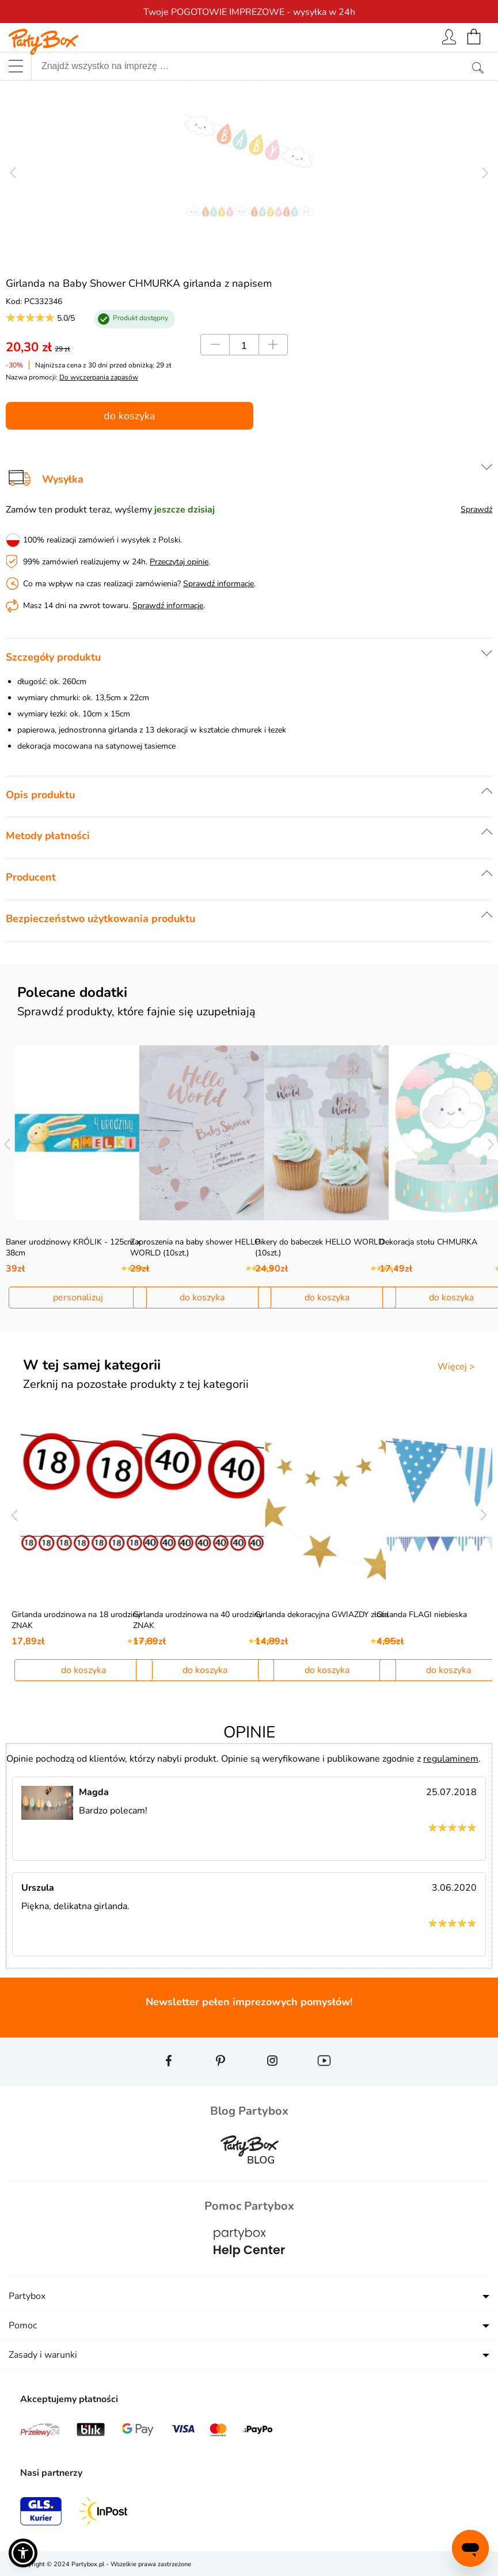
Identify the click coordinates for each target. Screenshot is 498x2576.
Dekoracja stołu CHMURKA (428, 1241)
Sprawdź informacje (218, 583)
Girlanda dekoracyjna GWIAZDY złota (321, 1614)
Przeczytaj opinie (179, 561)
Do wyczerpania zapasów (98, 377)
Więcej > (456, 1366)
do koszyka (129, 416)
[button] (23, 2552)
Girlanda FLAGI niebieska (422, 1614)
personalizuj (78, 1297)
